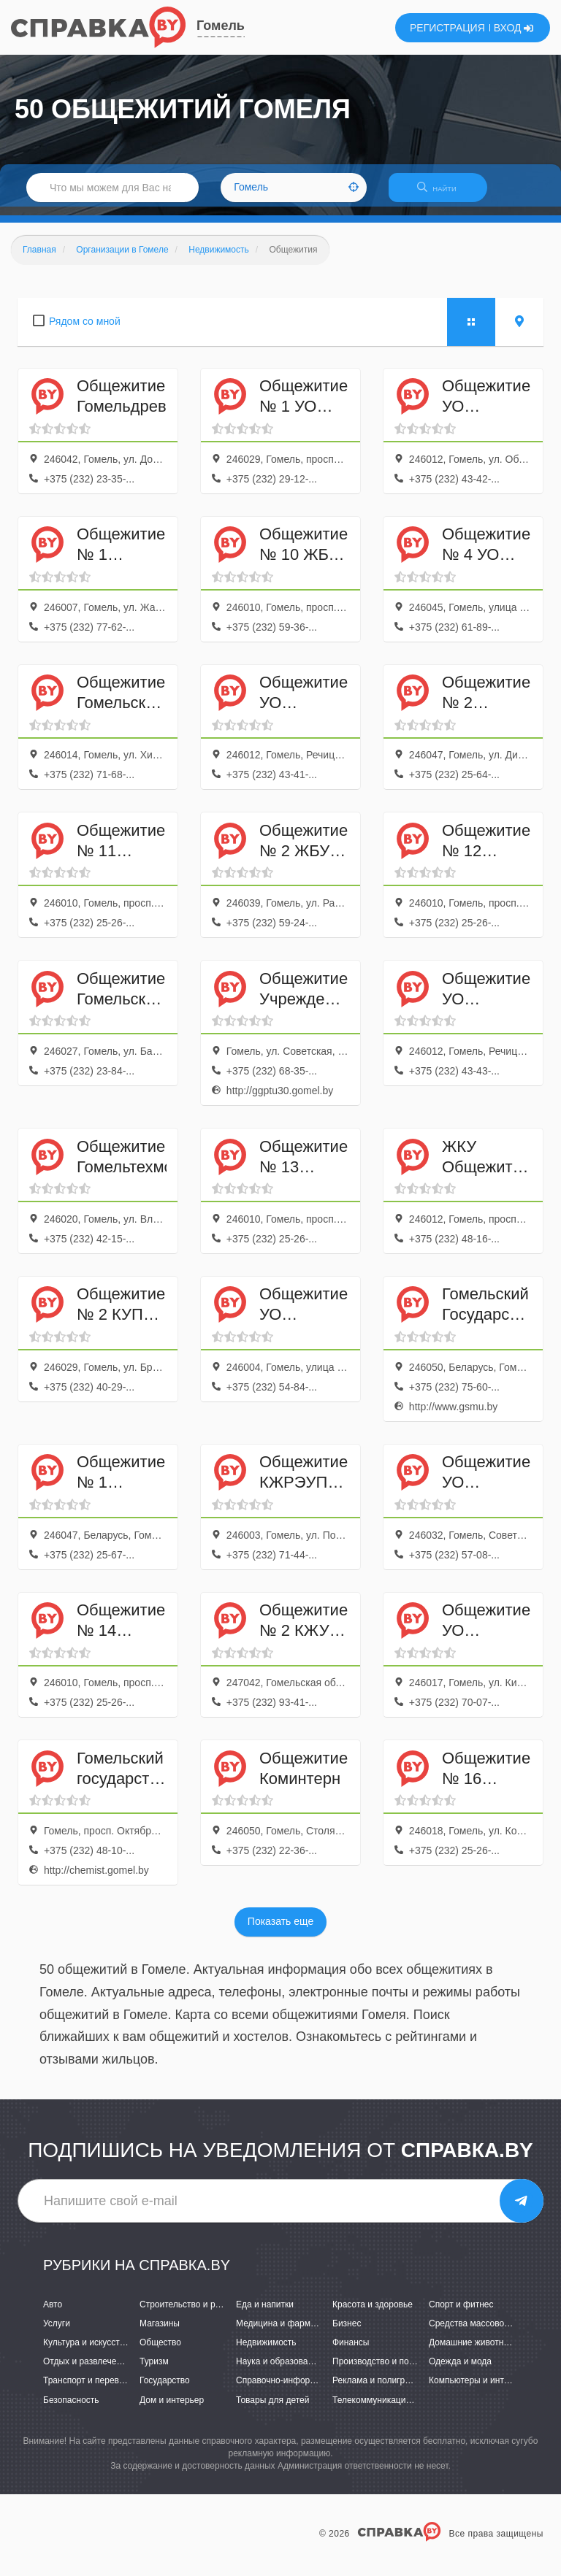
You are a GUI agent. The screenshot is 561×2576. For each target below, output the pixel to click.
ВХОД (514, 28)
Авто (52, 2313)
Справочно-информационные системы (315, 2390)
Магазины (160, 2332)
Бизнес (346, 2332)
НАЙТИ (444, 193)
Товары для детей (272, 2409)
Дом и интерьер (172, 2409)
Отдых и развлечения (87, 2371)
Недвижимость (266, 2351)
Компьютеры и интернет (478, 2390)
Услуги (56, 2332)
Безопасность (71, 2409)
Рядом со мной (85, 330)
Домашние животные (472, 2351)
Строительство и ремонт (190, 2313)
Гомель (220, 25)
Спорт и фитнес (461, 2313)
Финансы (350, 2351)
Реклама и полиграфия (379, 2390)
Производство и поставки (383, 2371)
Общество (160, 2351)
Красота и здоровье (372, 2313)
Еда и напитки (265, 2313)
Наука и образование (279, 2371)
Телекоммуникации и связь (387, 2409)
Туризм (154, 2371)
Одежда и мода (460, 2371)
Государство (165, 2390)
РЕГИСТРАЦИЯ (447, 28)
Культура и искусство (86, 2351)
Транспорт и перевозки (90, 2390)
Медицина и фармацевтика (292, 2332)
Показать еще (280, 1931)
